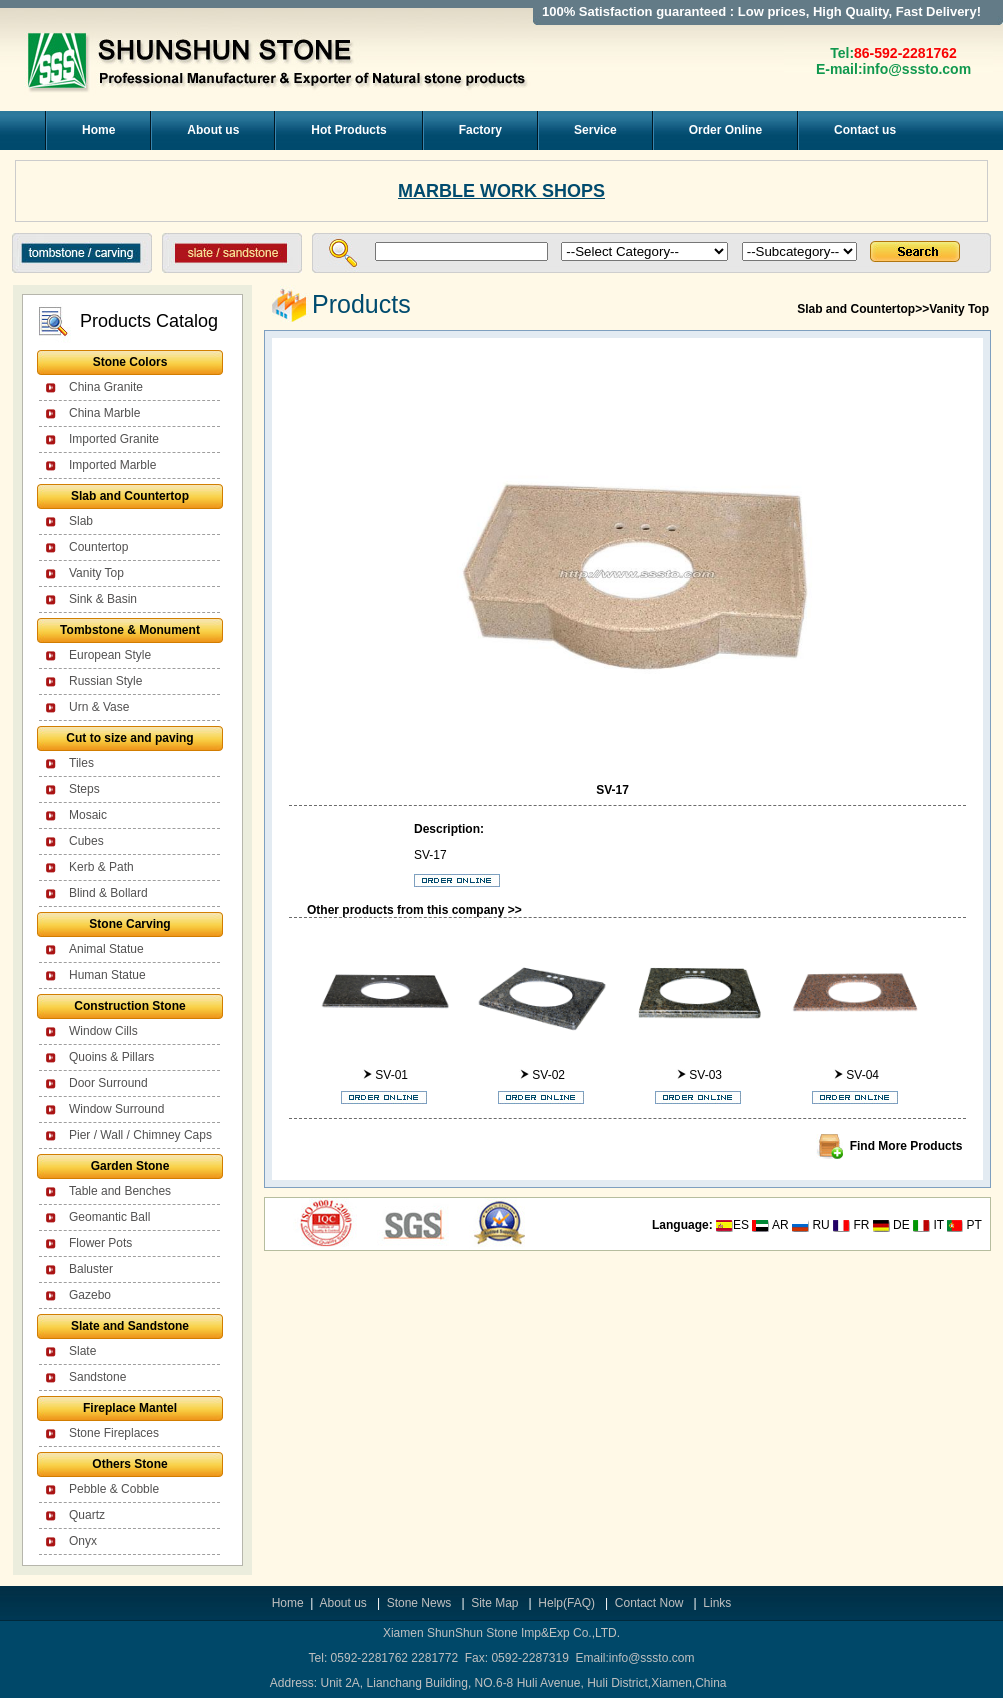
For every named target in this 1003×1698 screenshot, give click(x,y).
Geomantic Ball (109, 1217)
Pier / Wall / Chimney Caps (140, 1135)
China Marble (104, 413)
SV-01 (391, 1075)
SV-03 (705, 1075)
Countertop (98, 547)
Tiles (81, 763)
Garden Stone (130, 1166)
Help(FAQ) (566, 1603)
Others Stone (129, 1464)
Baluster (91, 1269)
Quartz (87, 1515)
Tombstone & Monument (130, 630)
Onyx (83, 1541)
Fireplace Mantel (130, 1408)
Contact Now (651, 1603)
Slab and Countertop (130, 496)
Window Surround (116, 1109)
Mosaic (88, 815)
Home (98, 130)
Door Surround (108, 1083)
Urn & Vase (99, 707)
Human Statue (107, 975)
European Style (110, 655)
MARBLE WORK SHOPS (501, 191)
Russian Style (105, 681)
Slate (82, 1351)
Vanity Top (96, 573)
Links (717, 1603)
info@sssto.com (917, 69)
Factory (480, 130)
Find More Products (906, 1146)
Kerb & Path (101, 867)
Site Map (494, 1603)
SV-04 (862, 1075)
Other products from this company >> (414, 910)
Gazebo (90, 1295)
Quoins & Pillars (111, 1057)
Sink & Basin (103, 599)
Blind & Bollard (108, 893)
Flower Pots (100, 1243)
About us (213, 130)
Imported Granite (114, 439)
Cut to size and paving (129, 738)
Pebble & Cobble (114, 1489)
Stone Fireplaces (114, 1433)
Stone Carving (129, 924)
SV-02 (548, 1075)
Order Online (725, 130)
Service (595, 130)
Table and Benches (120, 1191)
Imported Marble (112, 465)
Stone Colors (130, 362)
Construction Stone (129, 1006)
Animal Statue (106, 949)
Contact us (865, 130)
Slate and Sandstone (130, 1326)
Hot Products (348, 130)
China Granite (106, 387)
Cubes (86, 841)
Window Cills (103, 1031)
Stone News (421, 1603)
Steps (84, 789)
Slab (81, 521)
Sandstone (97, 1377)
